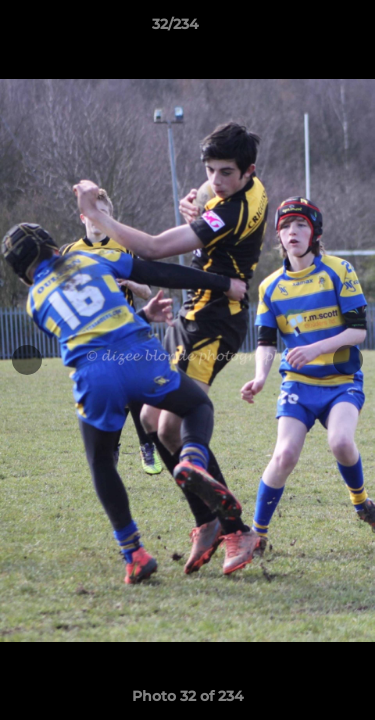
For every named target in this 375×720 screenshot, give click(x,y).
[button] (303, 29)
